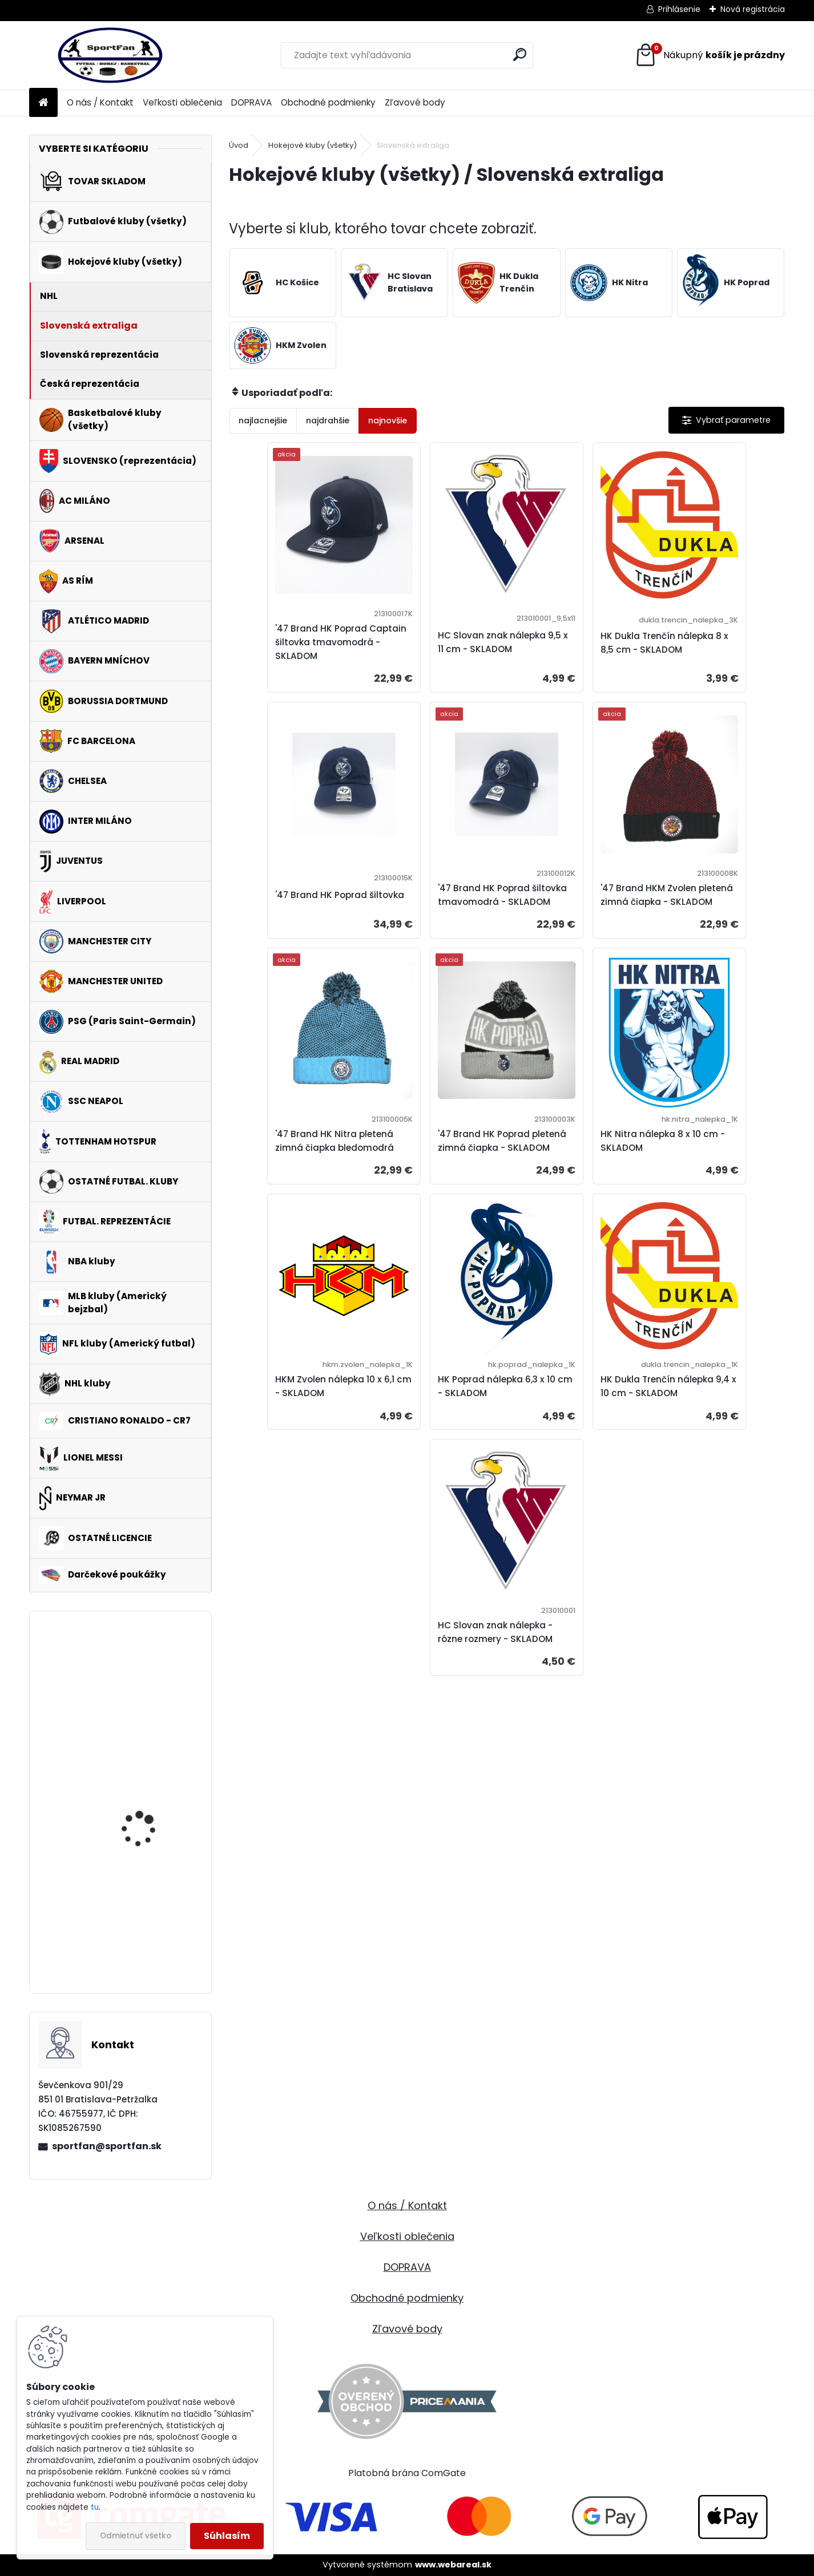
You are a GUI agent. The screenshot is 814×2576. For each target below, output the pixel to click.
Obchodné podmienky (328, 102)
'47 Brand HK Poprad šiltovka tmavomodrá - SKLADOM (293, 913)
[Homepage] (43, 103)
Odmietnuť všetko (135, 2535)
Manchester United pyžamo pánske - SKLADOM (141, 1932)
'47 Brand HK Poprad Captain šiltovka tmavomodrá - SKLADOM (297, 642)
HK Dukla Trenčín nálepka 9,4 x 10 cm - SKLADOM (714, 1177)
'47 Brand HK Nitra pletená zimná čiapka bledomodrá (567, 913)
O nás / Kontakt (100, 102)
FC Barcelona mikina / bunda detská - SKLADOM (148, 1676)
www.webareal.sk (453, 2564)
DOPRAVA (251, 102)
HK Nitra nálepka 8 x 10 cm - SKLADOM (291, 1177)
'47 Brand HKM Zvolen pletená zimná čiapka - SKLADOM (432, 913)
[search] (519, 54)
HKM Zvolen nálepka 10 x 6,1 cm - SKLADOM (433, 1177)
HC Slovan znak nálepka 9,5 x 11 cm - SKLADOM (434, 649)
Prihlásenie (679, 9)
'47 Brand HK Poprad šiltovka (704, 642)
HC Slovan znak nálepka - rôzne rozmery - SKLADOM (504, 1429)
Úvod (238, 145)
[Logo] (107, 55)
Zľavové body (415, 102)
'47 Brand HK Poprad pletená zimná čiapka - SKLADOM (710, 913)
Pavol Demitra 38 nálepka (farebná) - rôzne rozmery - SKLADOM (144, 1796)
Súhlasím (227, 2535)
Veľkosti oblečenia (182, 102)
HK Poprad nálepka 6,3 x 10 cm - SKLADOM (572, 1177)
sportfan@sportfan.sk (107, 2146)
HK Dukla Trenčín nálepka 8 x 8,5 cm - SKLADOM (575, 649)
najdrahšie (327, 420)
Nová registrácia (752, 9)
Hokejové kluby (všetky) (312, 145)
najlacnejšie (263, 420)
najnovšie (387, 420)
